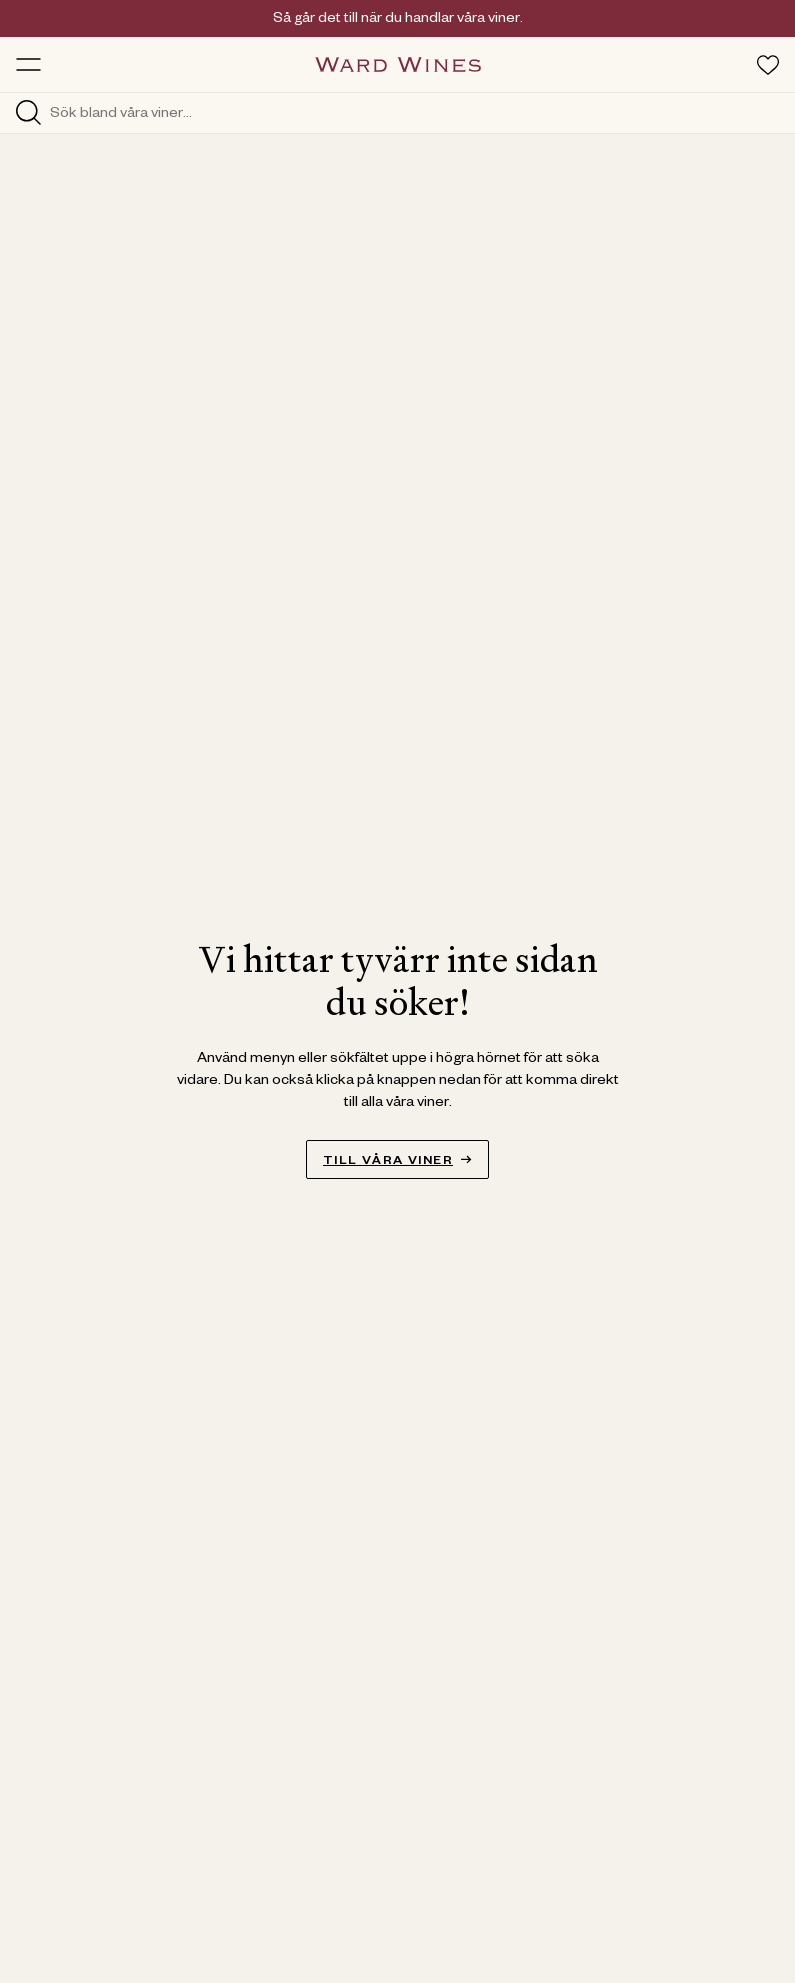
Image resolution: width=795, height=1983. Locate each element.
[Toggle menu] (28, 64)
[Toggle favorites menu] (768, 65)
